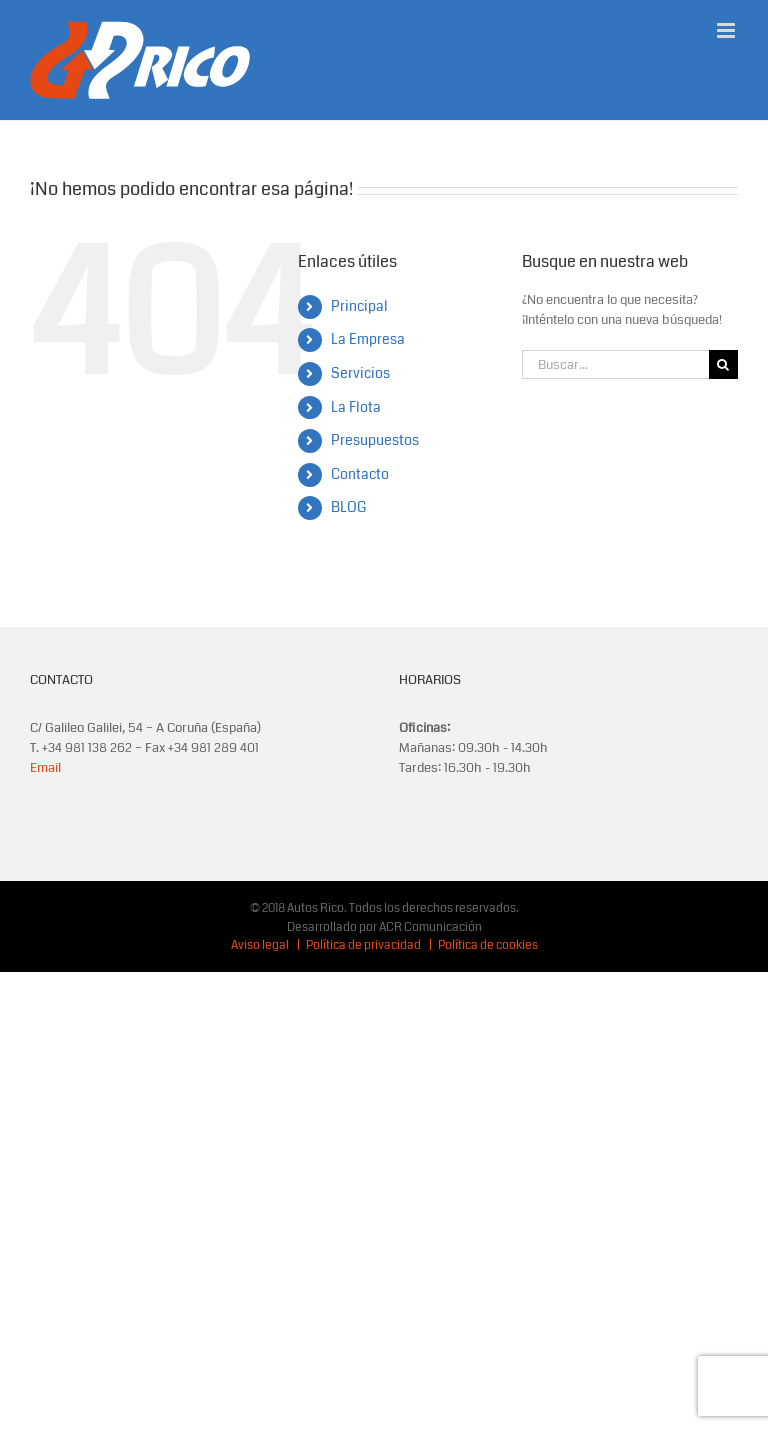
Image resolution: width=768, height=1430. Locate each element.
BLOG (348, 507)
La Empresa (368, 339)
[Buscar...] (615, 364)
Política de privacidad (363, 945)
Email (45, 768)
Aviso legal (260, 945)
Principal (359, 306)
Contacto (360, 474)
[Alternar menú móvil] (727, 30)
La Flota (356, 407)
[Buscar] (723, 364)
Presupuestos (375, 440)
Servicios (360, 373)
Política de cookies (488, 945)
